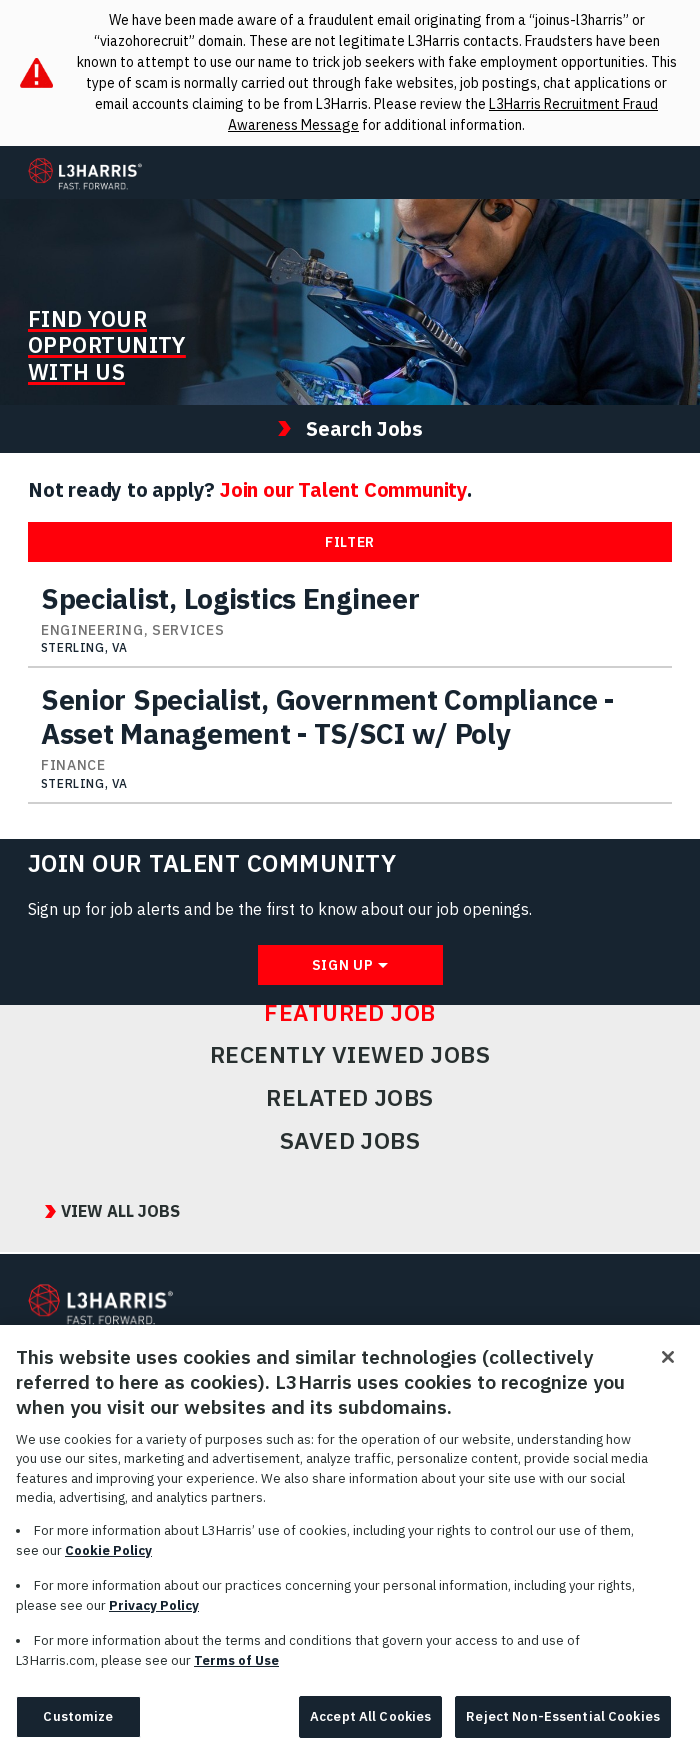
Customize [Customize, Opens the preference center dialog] (78, 1726)
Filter (350, 542)
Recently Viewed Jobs (350, 1055)
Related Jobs (350, 1098)
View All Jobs (120, 1211)
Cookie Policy (108, 1559)
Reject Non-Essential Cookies (563, 1726)
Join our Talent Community (343, 489)
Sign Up (343, 965)
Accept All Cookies (370, 1726)
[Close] (668, 1367)
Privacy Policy (154, 1614)
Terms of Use (236, 1669)
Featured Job (350, 1013)
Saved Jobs (350, 1141)
